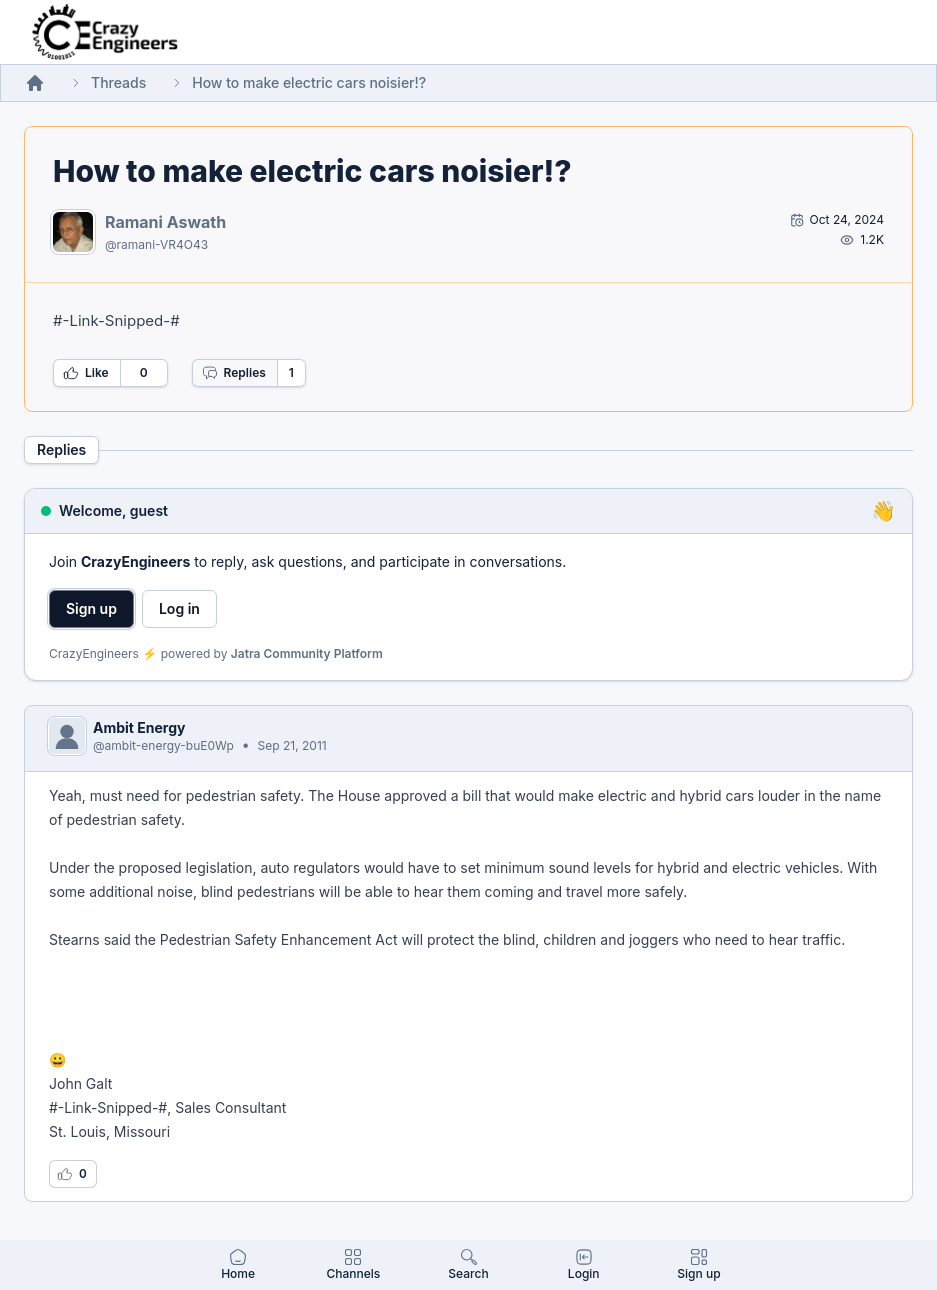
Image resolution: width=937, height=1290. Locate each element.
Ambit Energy (139, 727)
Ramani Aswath (165, 222)
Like (86, 373)
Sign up (91, 608)
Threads (118, 82)
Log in (179, 608)
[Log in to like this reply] (73, 1174)
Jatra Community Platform (307, 653)
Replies (234, 373)
